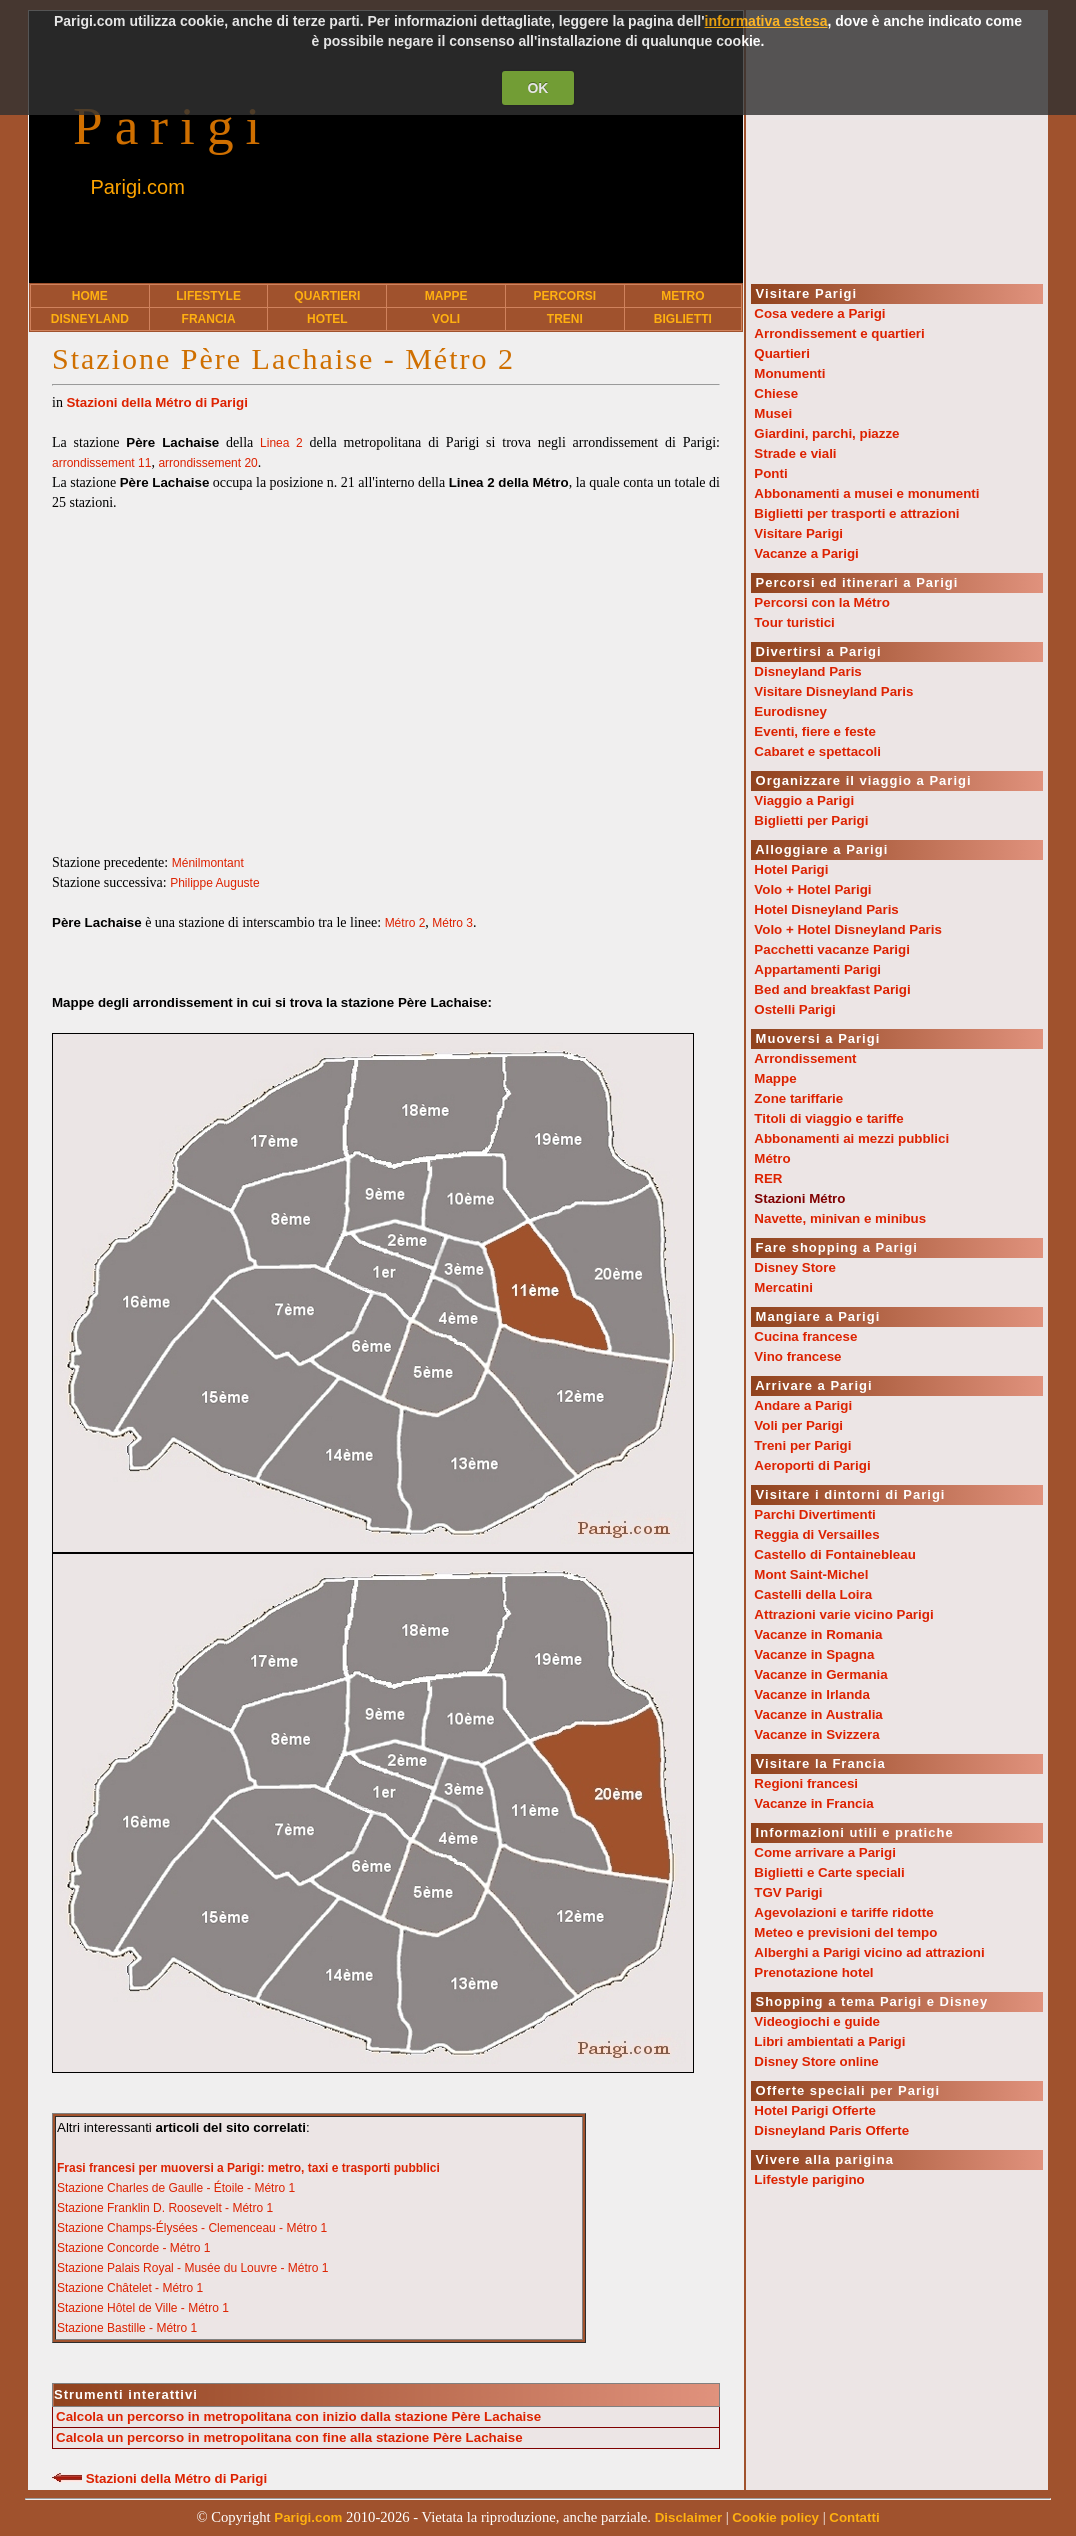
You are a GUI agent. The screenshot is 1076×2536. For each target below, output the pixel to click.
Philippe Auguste (214, 883)
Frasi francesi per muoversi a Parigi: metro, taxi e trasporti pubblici (248, 2168)
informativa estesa (766, 21)
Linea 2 (281, 443)
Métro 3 (452, 923)
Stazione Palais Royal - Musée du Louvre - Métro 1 (192, 2268)
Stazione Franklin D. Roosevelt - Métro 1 (165, 2208)
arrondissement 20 (207, 463)
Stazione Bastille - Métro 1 (127, 2328)
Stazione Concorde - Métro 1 (133, 2248)
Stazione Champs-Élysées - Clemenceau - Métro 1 (192, 2228)
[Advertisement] (386, 673)
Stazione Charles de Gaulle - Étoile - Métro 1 (176, 2188)
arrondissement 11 (101, 463)
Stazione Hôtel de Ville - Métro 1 (143, 2308)
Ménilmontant (208, 863)
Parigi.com (137, 187)
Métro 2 (405, 923)
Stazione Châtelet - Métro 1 (130, 2288)
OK (537, 88)
